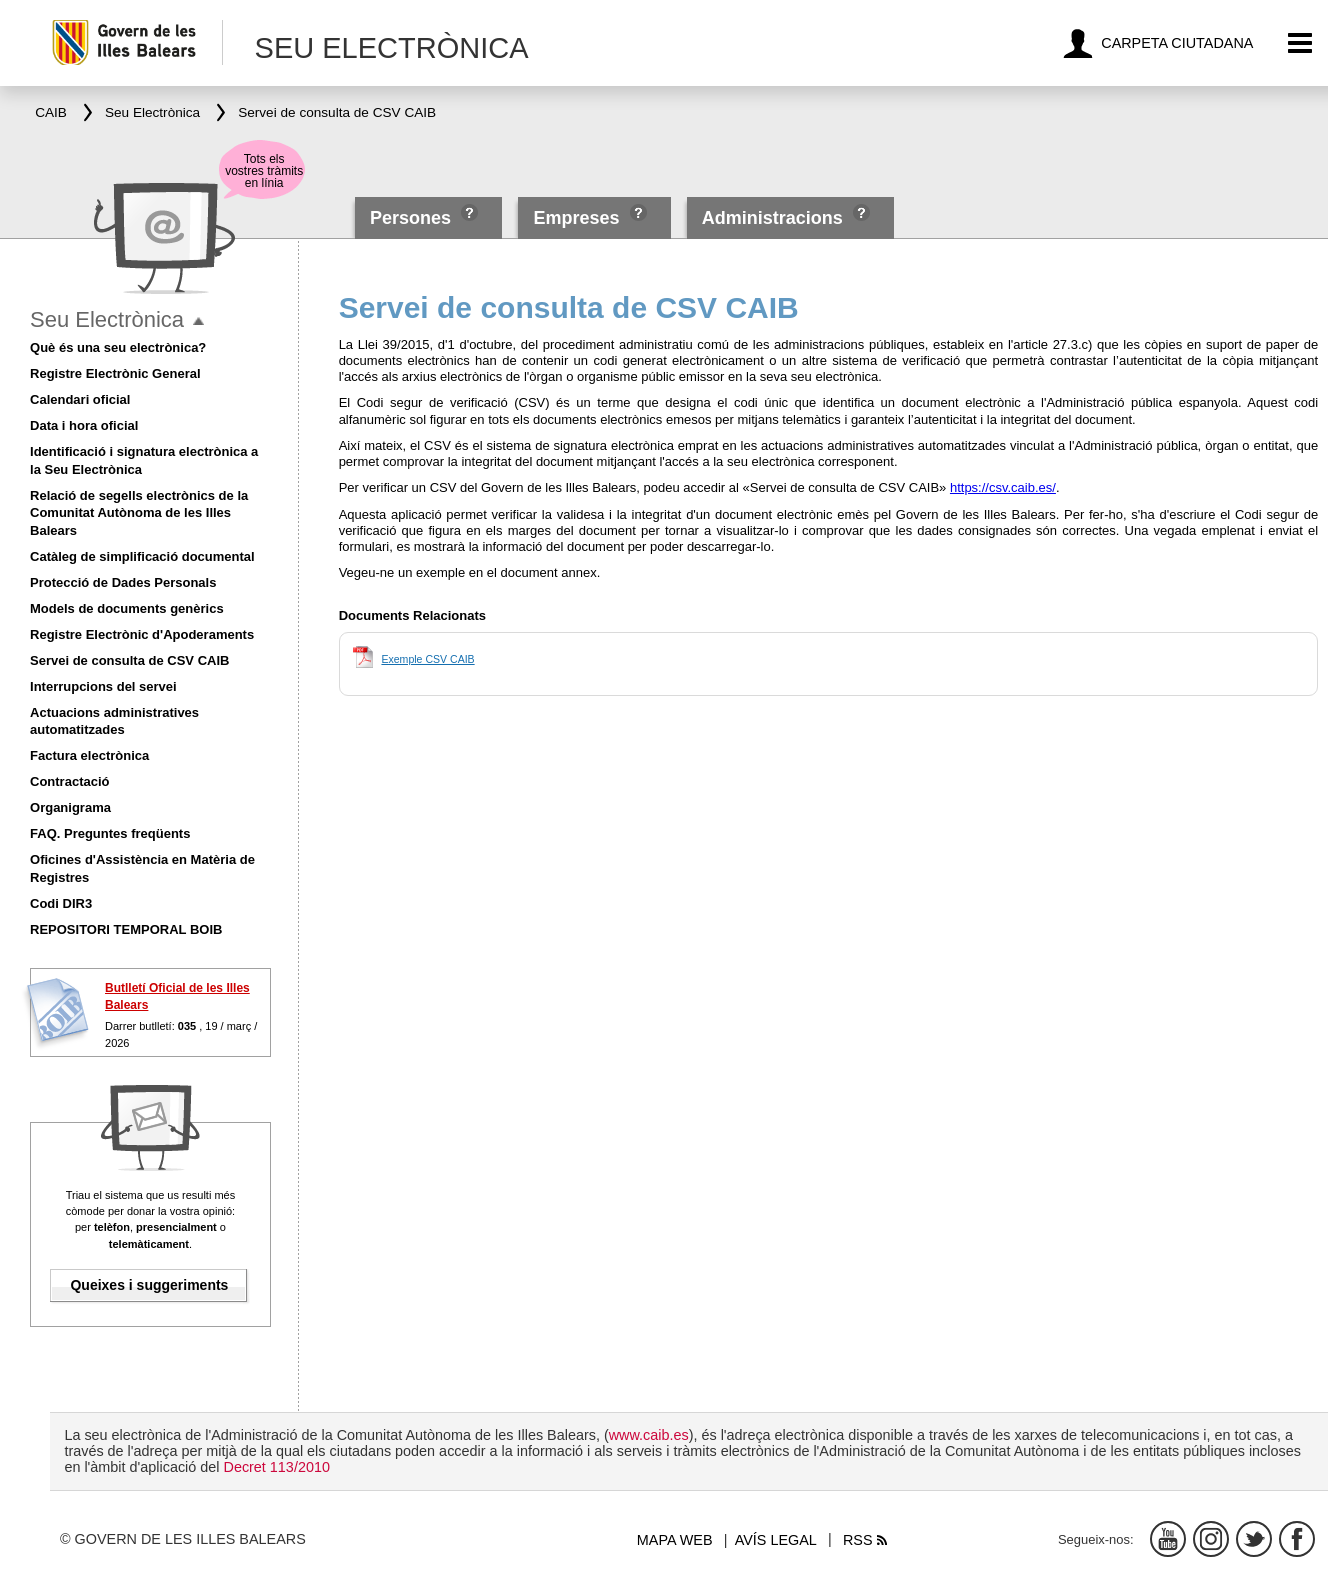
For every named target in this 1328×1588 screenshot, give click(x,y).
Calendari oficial (80, 399)
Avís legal (776, 1540)
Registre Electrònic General (115, 373)
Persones (413, 218)
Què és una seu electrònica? (118, 347)
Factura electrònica (89, 755)
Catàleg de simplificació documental (142, 556)
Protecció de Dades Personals (123, 582)
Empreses (576, 218)
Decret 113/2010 (276, 1467)
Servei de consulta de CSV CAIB (129, 660)
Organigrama (70, 807)
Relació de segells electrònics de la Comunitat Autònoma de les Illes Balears (139, 513)
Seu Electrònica (107, 319)
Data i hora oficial (84, 425)
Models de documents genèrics (127, 608)
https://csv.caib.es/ (1003, 487)
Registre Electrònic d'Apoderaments (142, 634)
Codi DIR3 (61, 903)
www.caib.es (649, 1435)
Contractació (69, 781)
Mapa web (675, 1540)
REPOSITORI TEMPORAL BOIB (126, 929)
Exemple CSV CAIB (427, 659)
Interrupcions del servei (103, 686)
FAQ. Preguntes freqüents (110, 833)
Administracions (772, 218)
